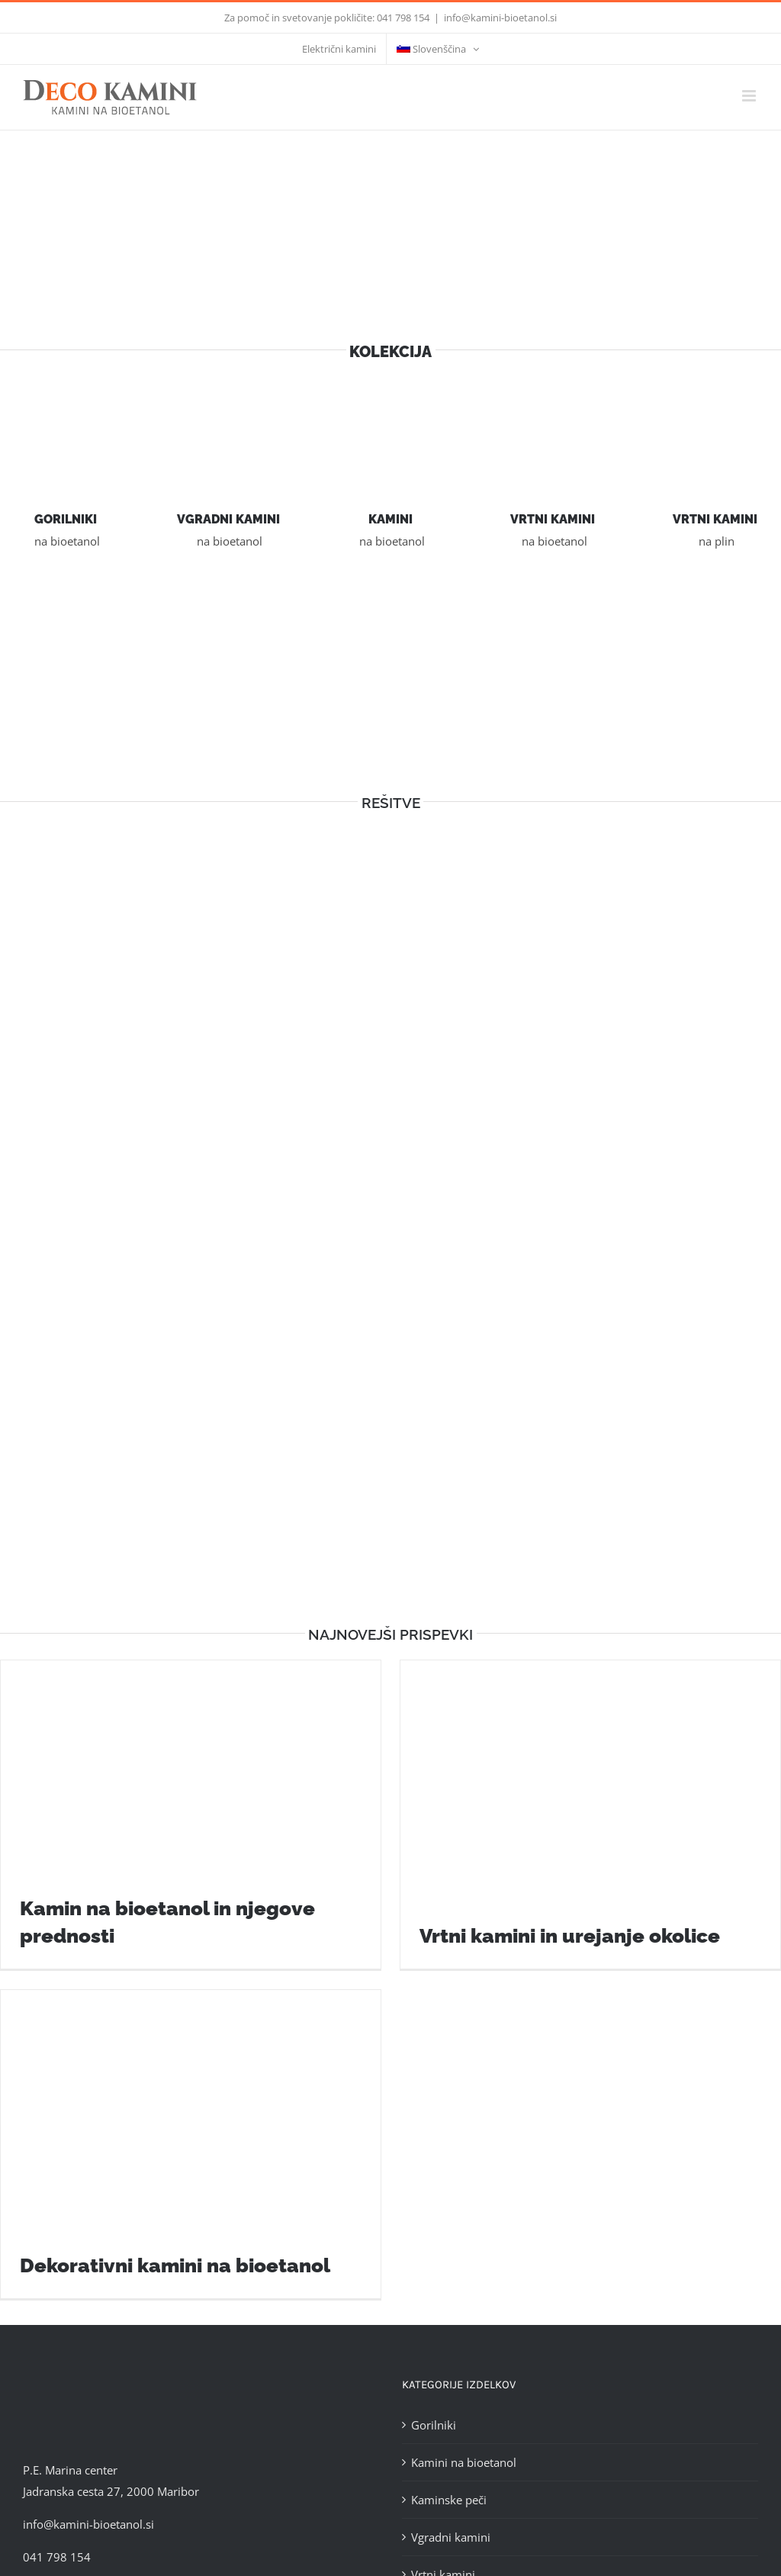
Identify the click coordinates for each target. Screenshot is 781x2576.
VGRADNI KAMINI (228, 519)
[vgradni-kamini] (228, 402)
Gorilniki (433, 2425)
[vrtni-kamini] (553, 402)
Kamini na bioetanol (463, 2462)
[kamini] (390, 402)
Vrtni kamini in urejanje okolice (569, 1935)
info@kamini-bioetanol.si (500, 17)
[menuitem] (438, 49)
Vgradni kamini (450, 2537)
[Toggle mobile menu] (750, 96)
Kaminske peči (449, 2499)
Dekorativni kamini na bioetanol (175, 2265)
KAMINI (390, 519)
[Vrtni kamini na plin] (715, 402)
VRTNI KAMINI (552, 519)
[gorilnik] (66, 402)
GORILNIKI (65, 519)
